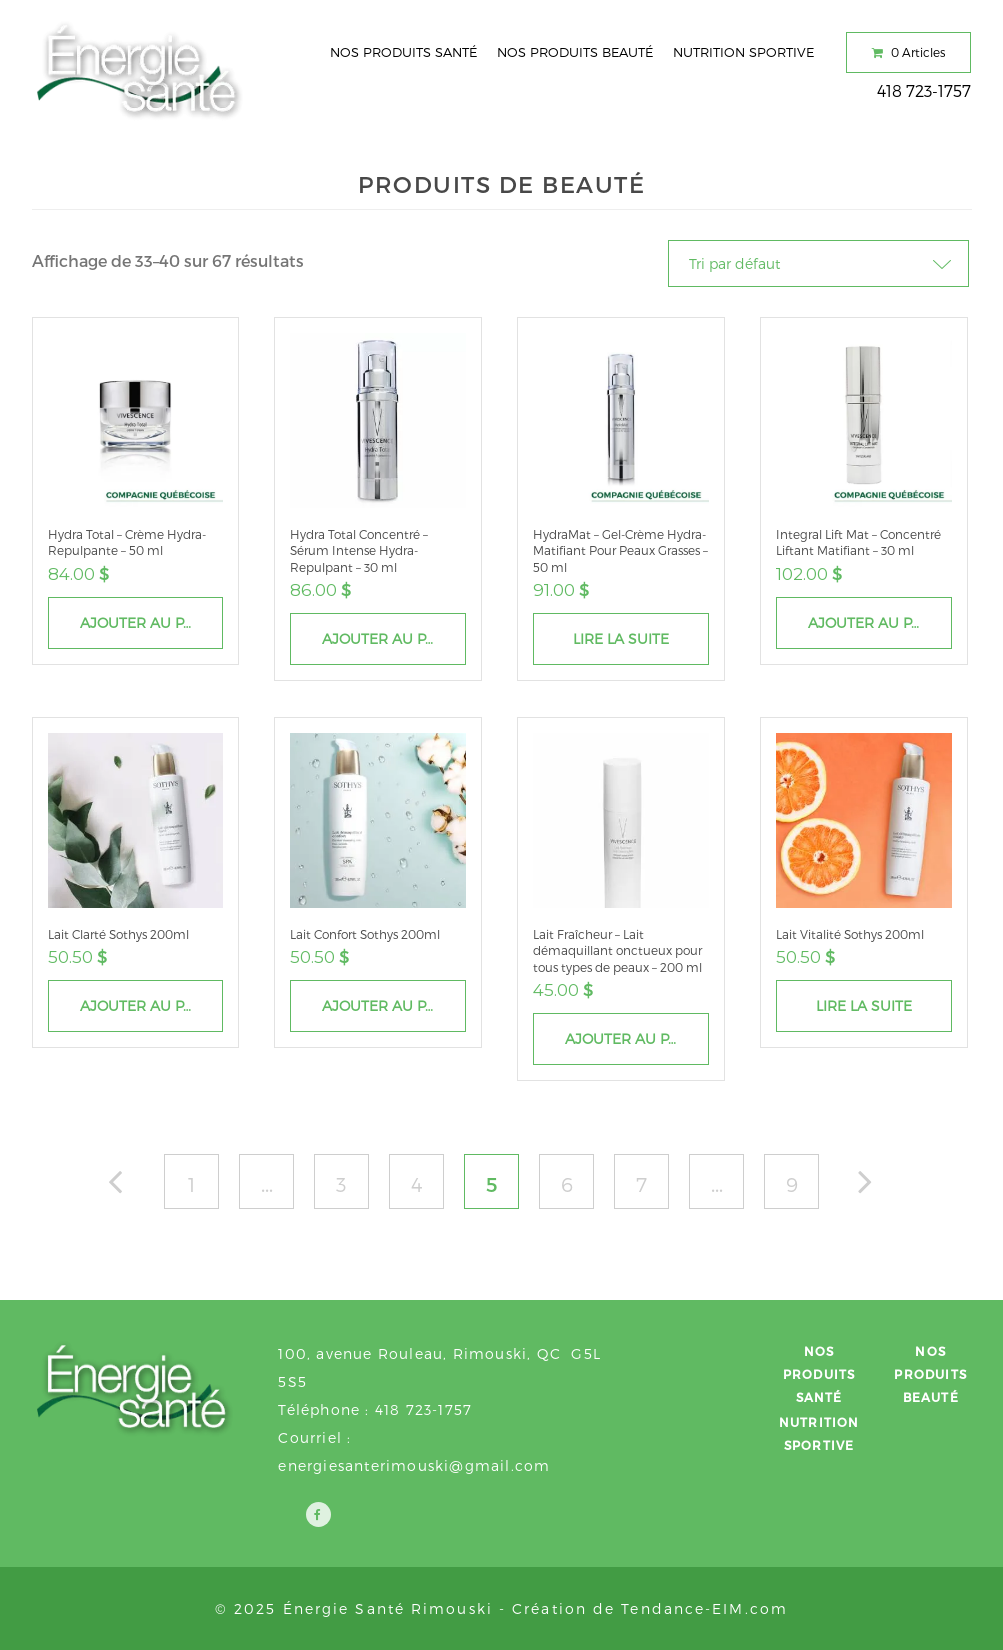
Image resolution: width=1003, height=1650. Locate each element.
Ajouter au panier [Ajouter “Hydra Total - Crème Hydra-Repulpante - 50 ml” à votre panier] (151, 622)
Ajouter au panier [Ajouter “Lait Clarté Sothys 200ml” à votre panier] (151, 1005)
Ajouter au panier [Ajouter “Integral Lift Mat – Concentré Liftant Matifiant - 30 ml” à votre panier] (879, 622)
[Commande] (818, 263)
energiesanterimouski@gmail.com (414, 1465)
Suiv (875, 1186)
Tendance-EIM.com (704, 1608)
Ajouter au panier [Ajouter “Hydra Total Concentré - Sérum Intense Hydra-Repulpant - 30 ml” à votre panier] (393, 638)
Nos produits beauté (575, 52)
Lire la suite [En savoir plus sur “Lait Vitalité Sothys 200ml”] (864, 1005)
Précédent (125, 1186)
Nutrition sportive (743, 52)
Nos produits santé (403, 52)
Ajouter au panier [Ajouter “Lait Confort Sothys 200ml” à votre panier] (393, 1005)
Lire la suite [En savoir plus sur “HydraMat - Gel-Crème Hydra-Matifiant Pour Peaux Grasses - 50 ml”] (621, 638)
